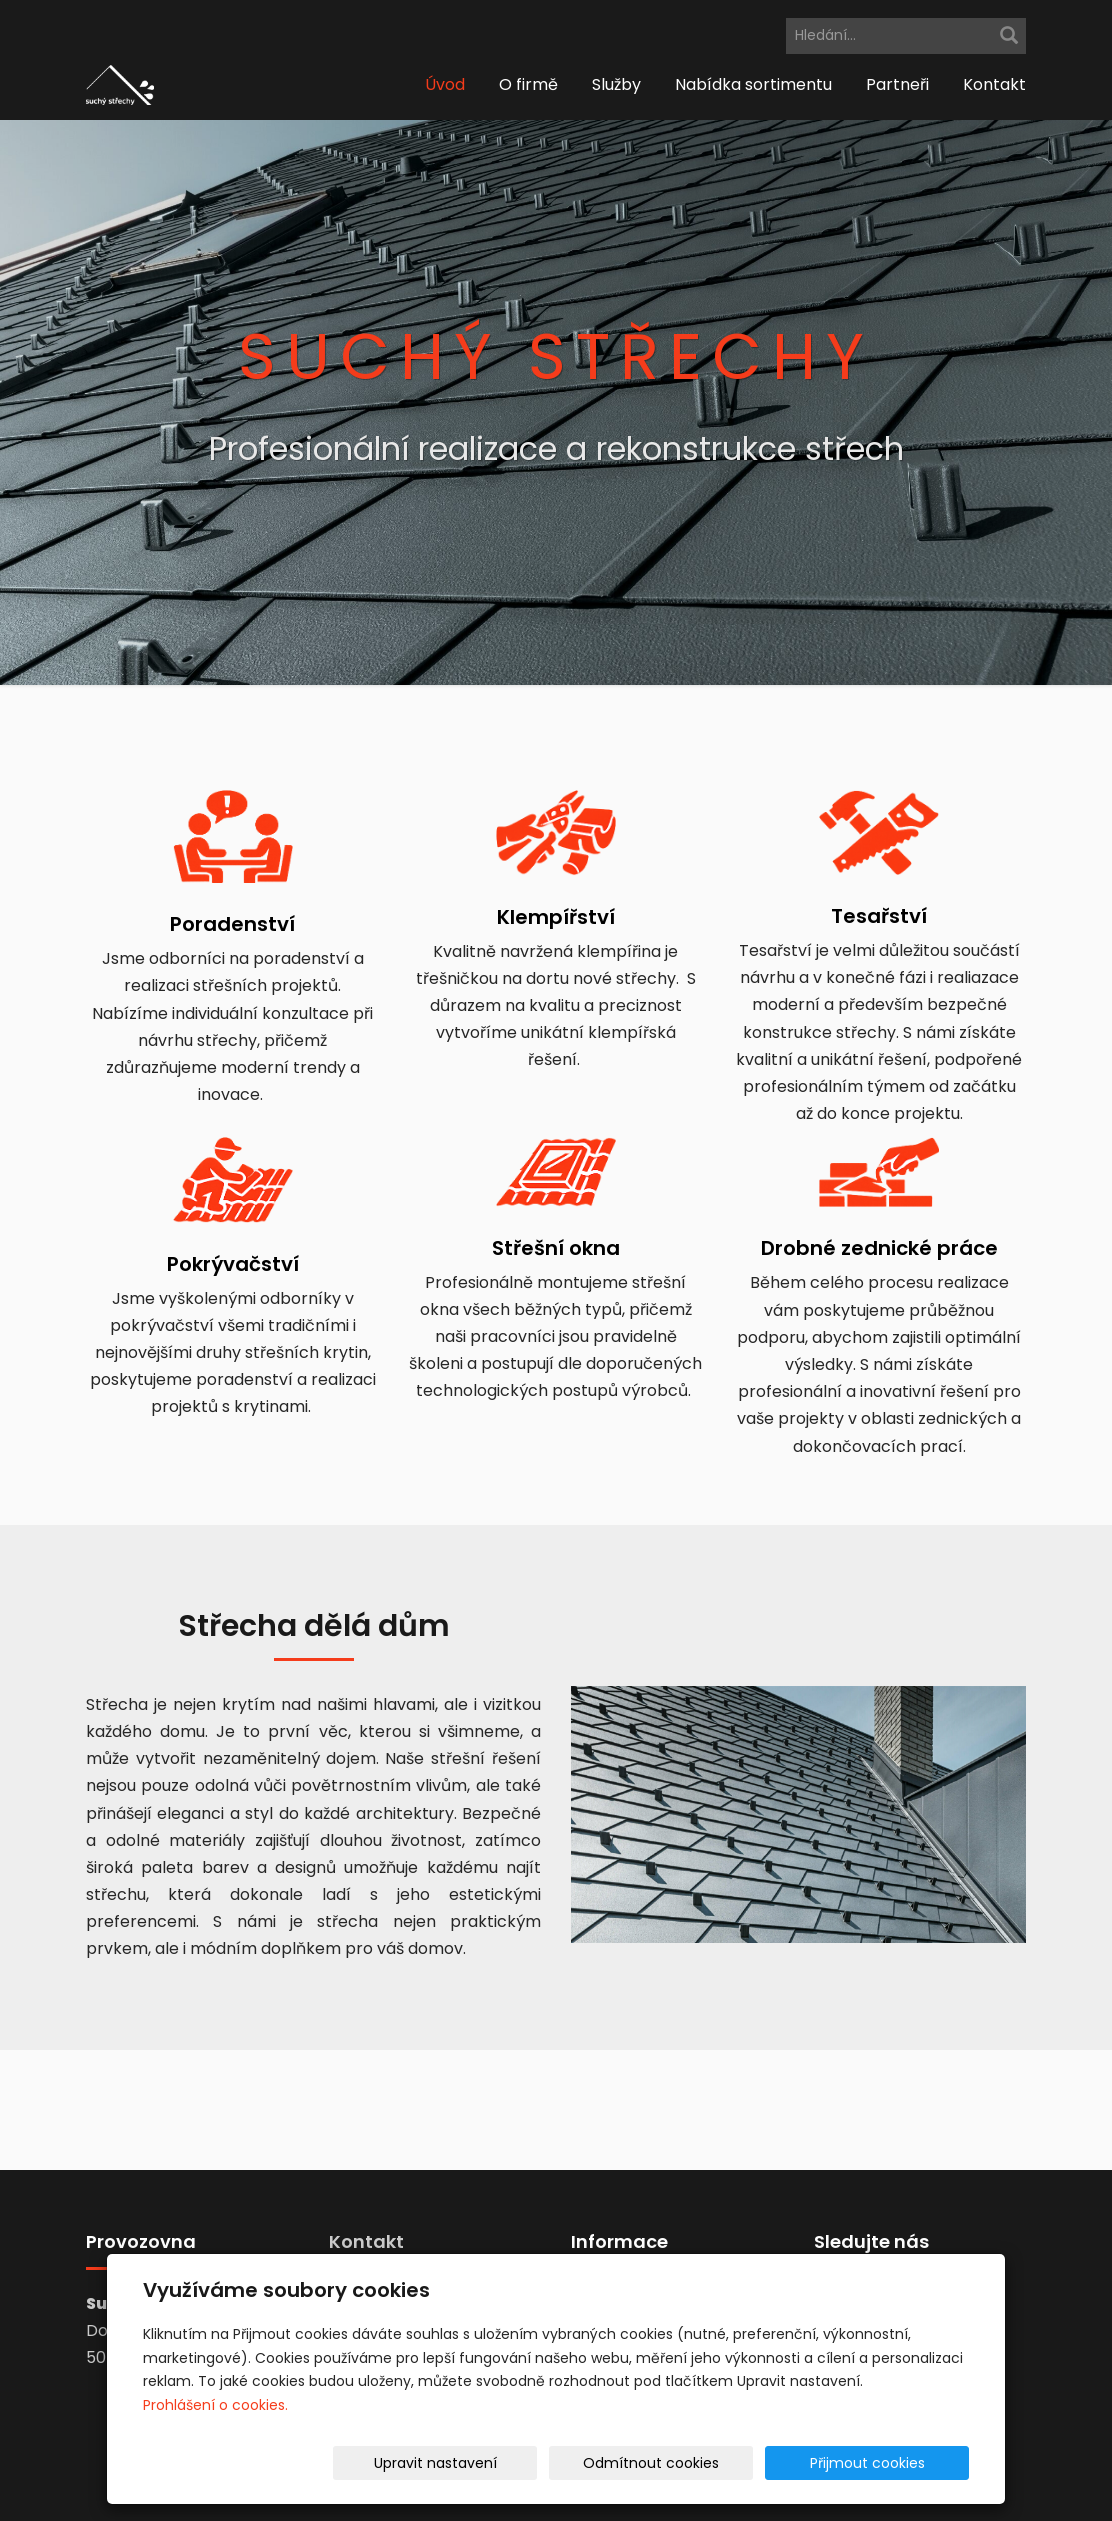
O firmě (528, 84)
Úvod (445, 84)
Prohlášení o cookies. (215, 2405)
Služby (616, 84)
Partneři (897, 84)
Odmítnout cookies (732, 2463)
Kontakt (994, 84)
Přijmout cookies (892, 2463)
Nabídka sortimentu (753, 84)
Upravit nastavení (562, 2463)
